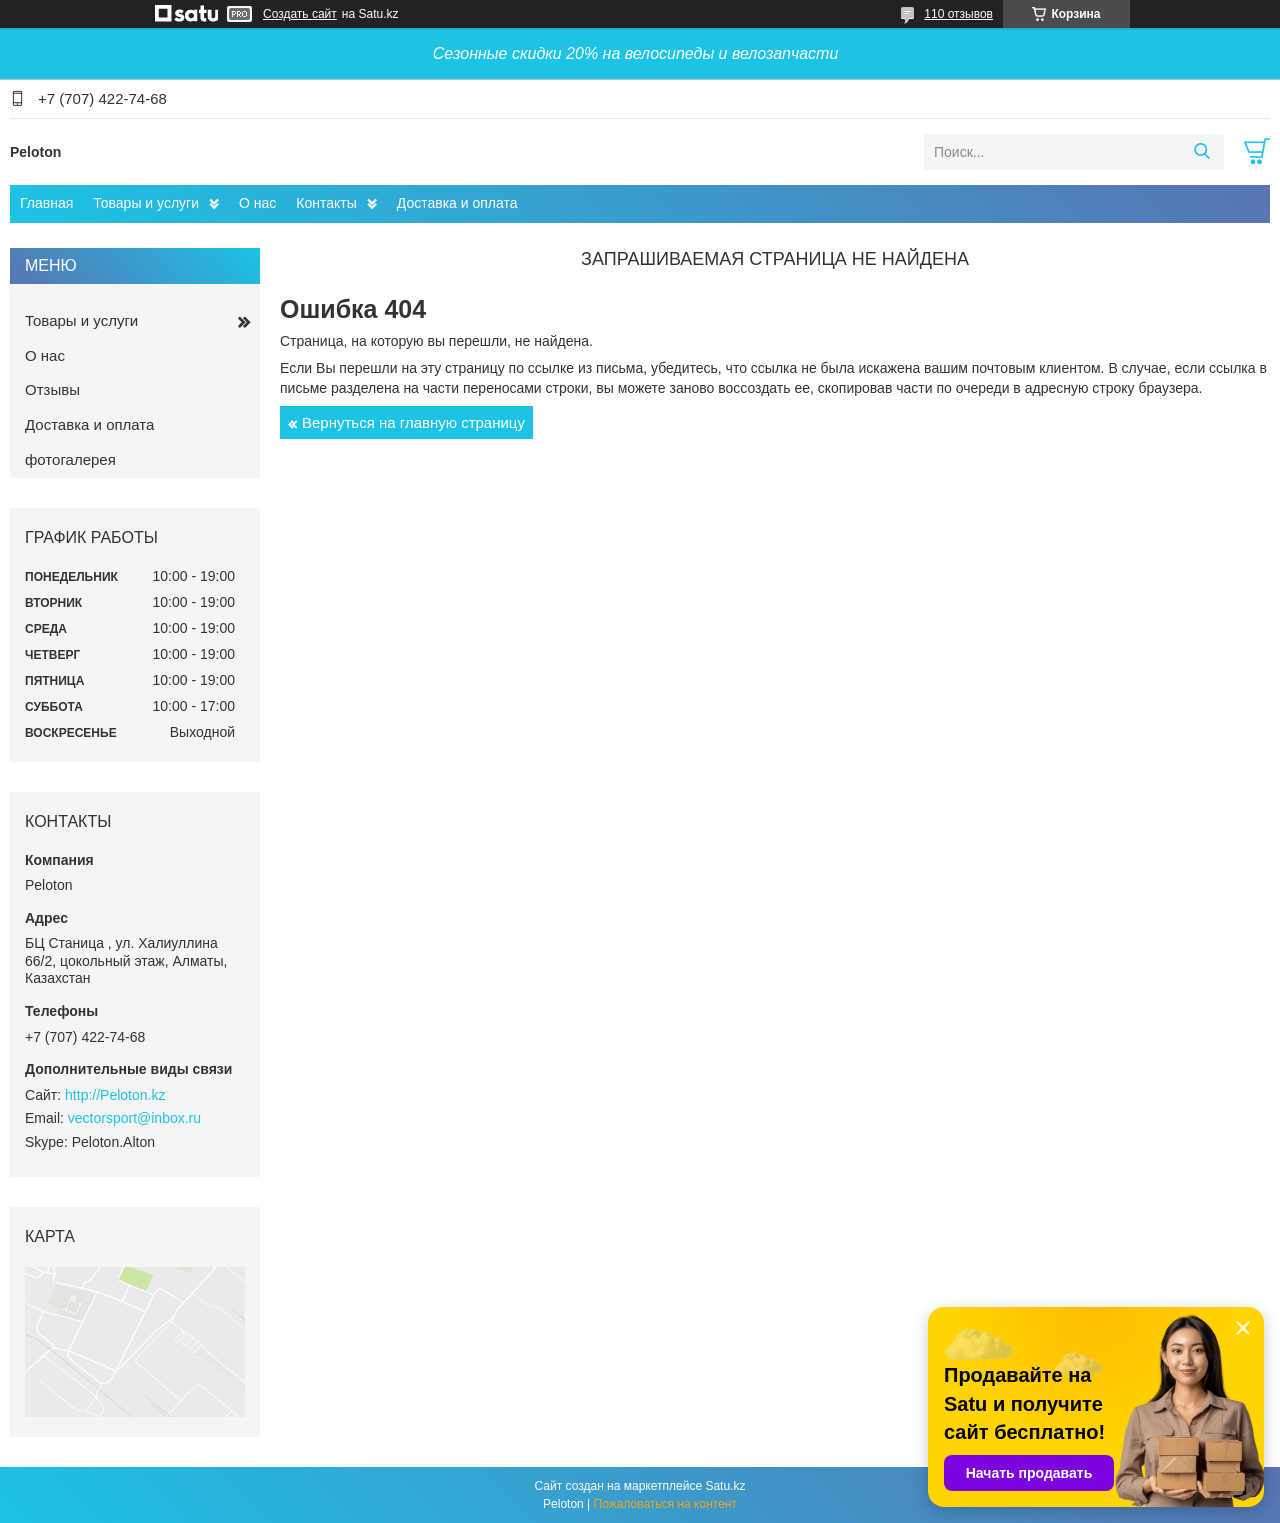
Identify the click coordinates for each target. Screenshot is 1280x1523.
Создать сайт (300, 14)
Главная (46, 203)
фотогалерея (70, 459)
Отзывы (52, 389)
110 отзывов (958, 14)
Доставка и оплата (457, 203)
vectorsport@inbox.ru (134, 1118)
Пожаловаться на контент (665, 1504)
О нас (257, 203)
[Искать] (1201, 152)
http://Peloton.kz (115, 1095)
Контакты (326, 203)
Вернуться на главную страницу (413, 422)
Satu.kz (725, 1486)
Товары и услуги (146, 203)
